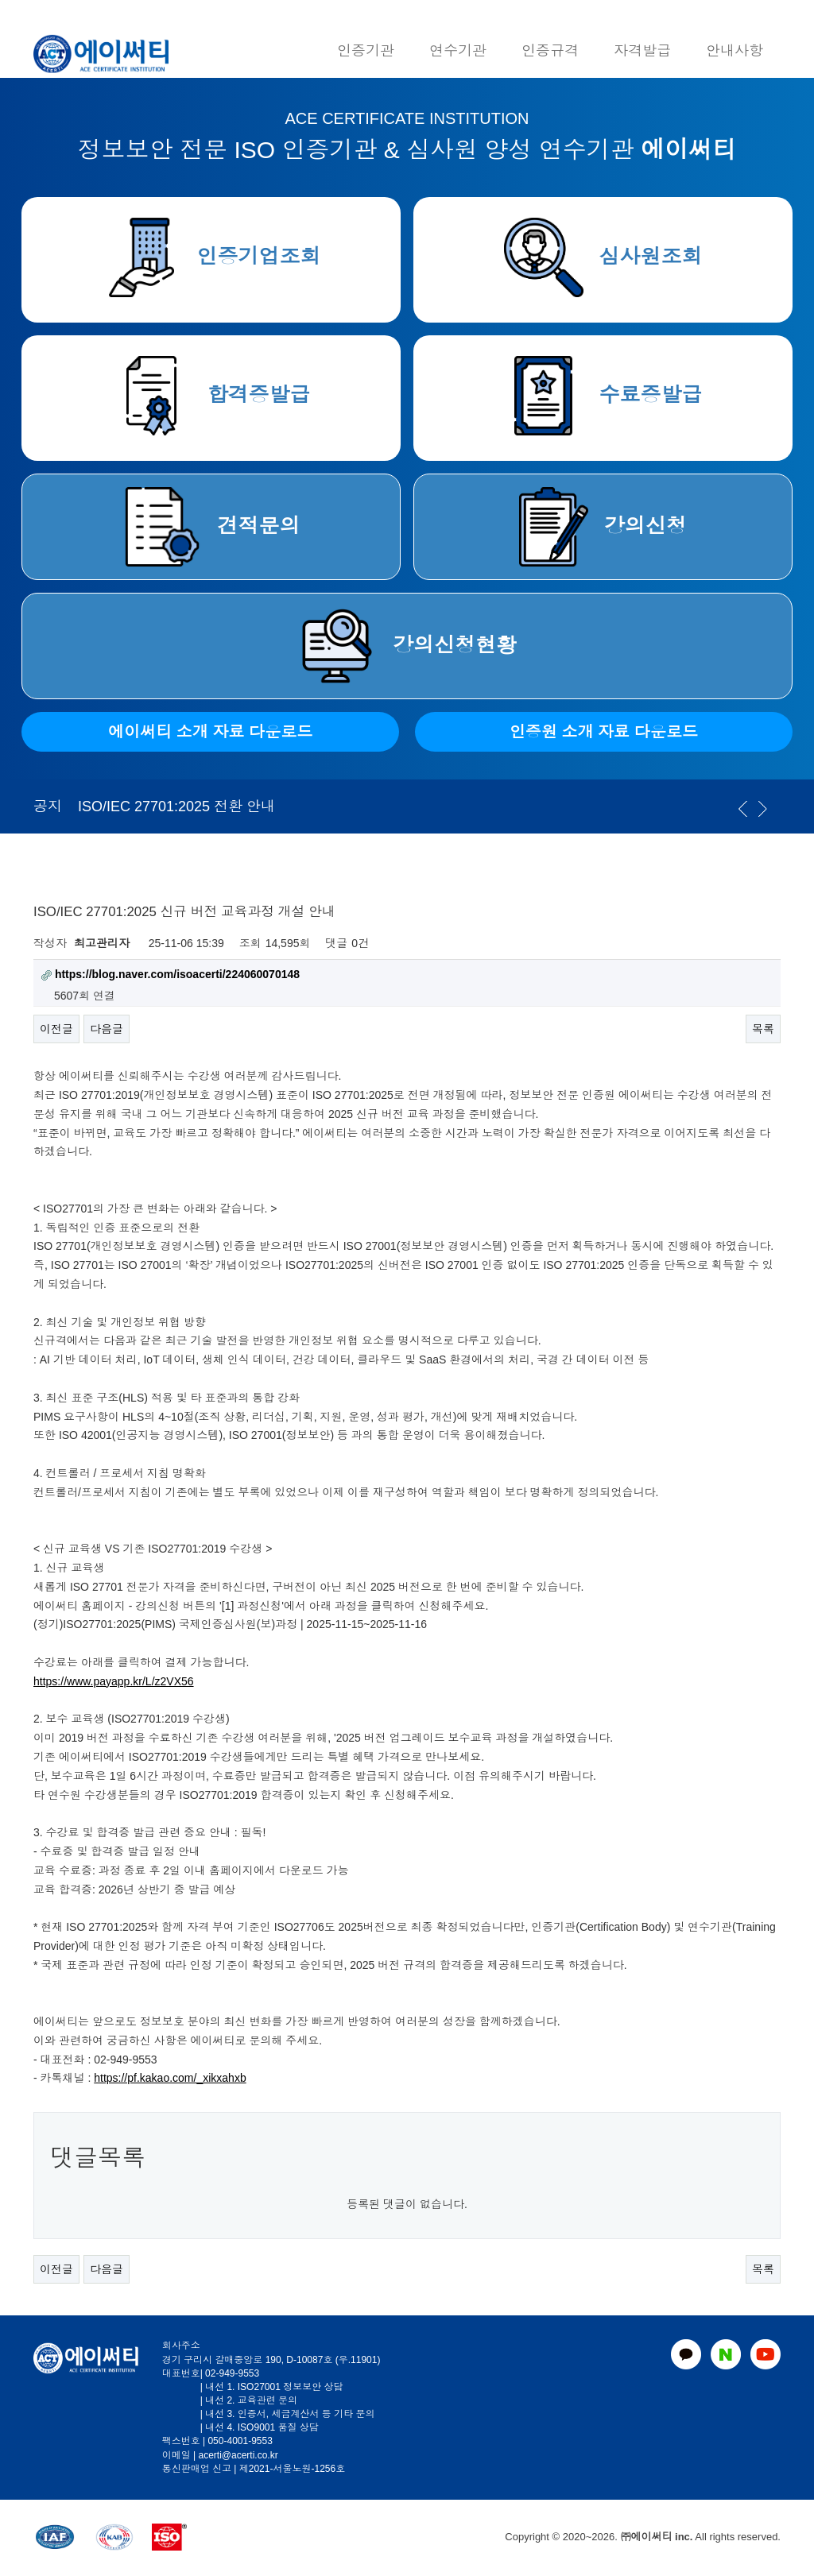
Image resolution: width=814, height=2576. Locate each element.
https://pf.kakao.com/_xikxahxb (170, 2077)
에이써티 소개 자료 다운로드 (210, 732)
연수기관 (457, 51)
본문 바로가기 (0, 0)
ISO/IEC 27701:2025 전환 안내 (176, 806)
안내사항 (734, 51)
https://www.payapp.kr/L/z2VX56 (113, 1681)
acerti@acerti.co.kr (237, 2455)
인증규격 (550, 51)
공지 (47, 806)
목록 (763, 1029)
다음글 (106, 1029)
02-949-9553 (232, 2373)
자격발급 (642, 51)
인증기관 (365, 51)
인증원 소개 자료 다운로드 (604, 732)
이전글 (56, 1029)
